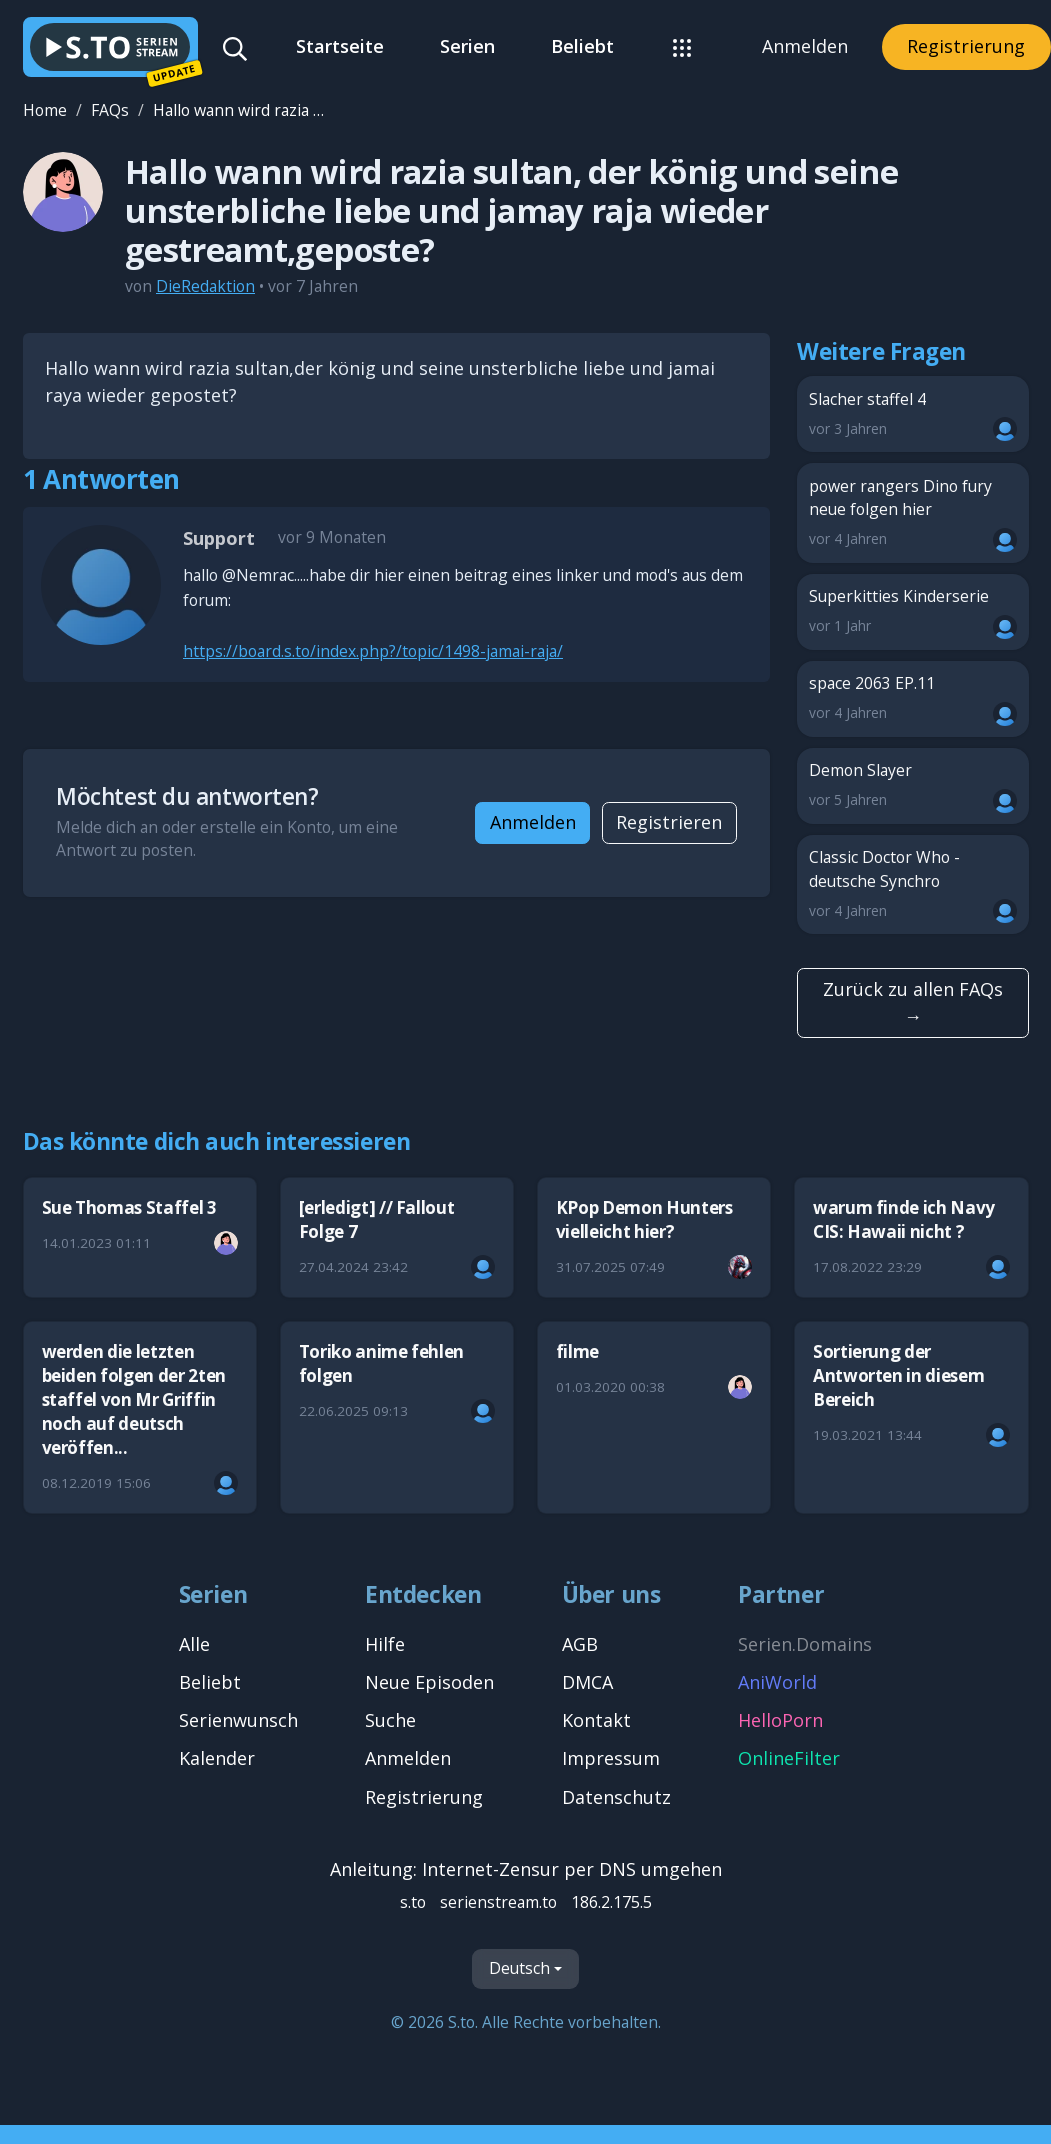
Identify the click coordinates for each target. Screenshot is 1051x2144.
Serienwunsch (238, 1720)
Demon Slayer (913, 785)
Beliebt (582, 46)
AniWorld (777, 1682)
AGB (580, 1644)
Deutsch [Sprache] (519, 1968)
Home (45, 110)
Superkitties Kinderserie (913, 611)
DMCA (587, 1682)
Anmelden (805, 46)
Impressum (611, 1758)
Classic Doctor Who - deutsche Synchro (913, 884)
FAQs (110, 110)
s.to (413, 1902)
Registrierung (966, 46)
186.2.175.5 (611, 1902)
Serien (467, 46)
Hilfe (385, 1644)
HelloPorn (780, 1720)
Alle (194, 1644)
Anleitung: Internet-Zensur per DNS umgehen (526, 1869)
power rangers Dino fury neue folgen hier (913, 513)
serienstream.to (498, 1902)
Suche (390, 1720)
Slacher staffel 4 (913, 414)
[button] (682, 46)
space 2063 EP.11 (913, 698)
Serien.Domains (805, 1644)
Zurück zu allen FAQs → (913, 1002)
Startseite (340, 46)
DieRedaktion (205, 286)
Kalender (217, 1758)
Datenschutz (616, 1797)
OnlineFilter (789, 1758)
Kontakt (596, 1720)
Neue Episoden (429, 1682)
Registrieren (669, 822)
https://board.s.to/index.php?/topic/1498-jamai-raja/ (373, 651)
